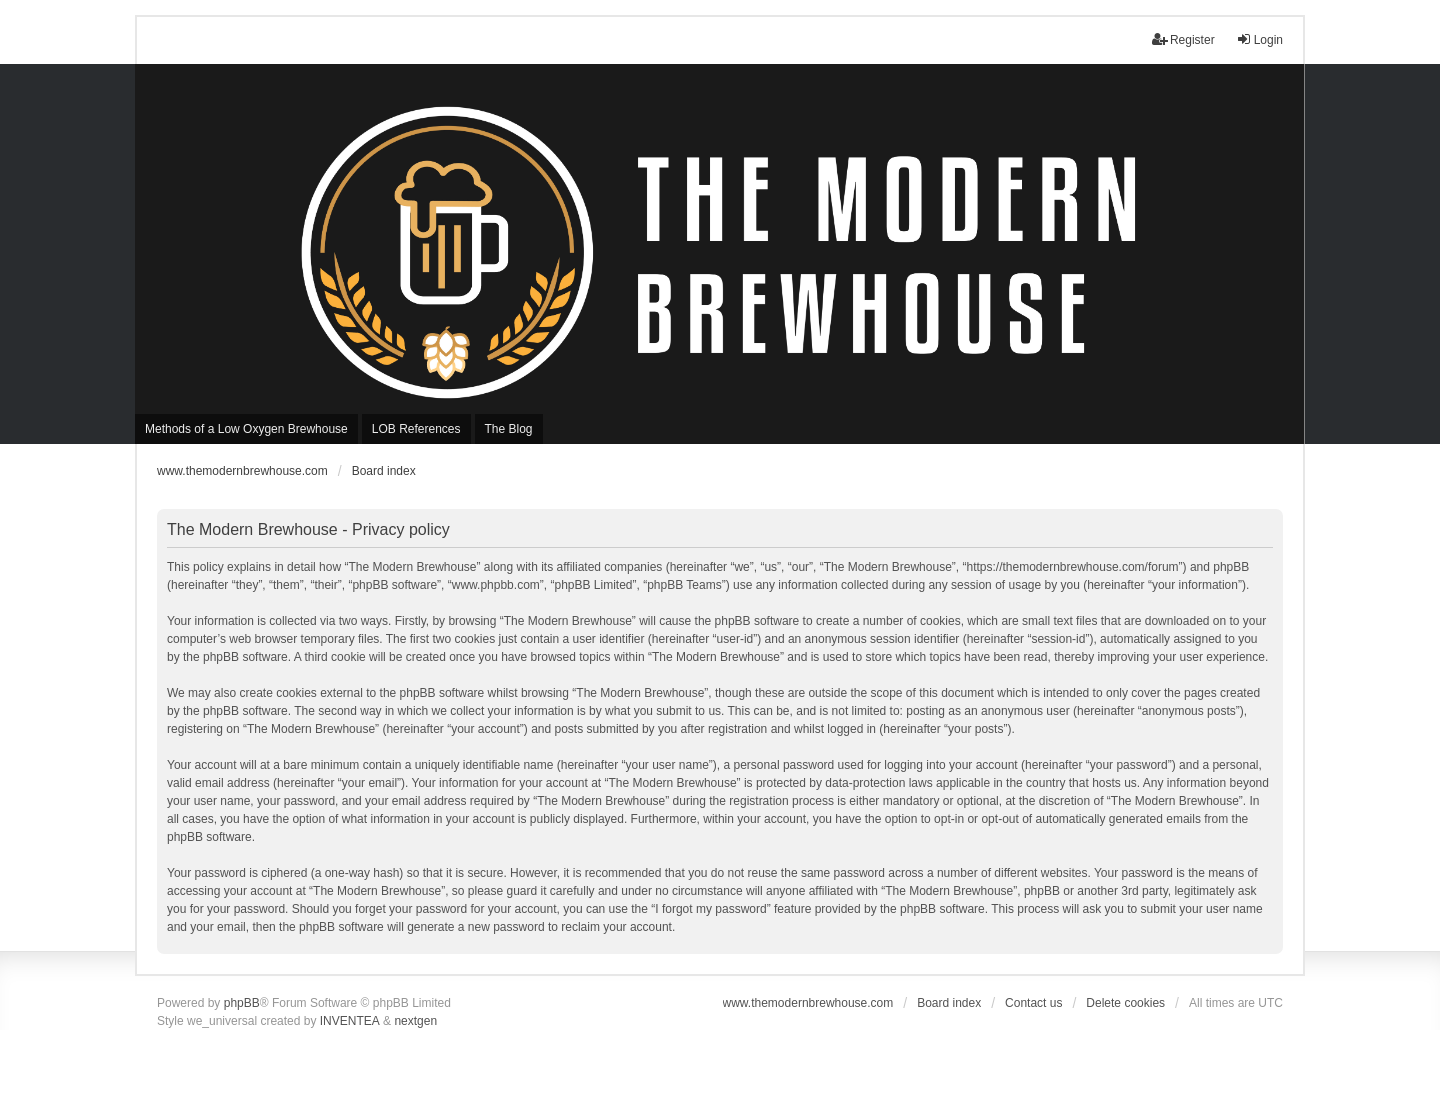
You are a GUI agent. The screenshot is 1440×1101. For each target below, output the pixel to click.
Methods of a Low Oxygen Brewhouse (246, 429)
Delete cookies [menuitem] (1125, 1003)
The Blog (509, 429)
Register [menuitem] (1183, 39)
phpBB (242, 1003)
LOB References (416, 429)
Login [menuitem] (1259, 39)
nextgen (415, 1021)
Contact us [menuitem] (1033, 1003)
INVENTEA (350, 1021)
